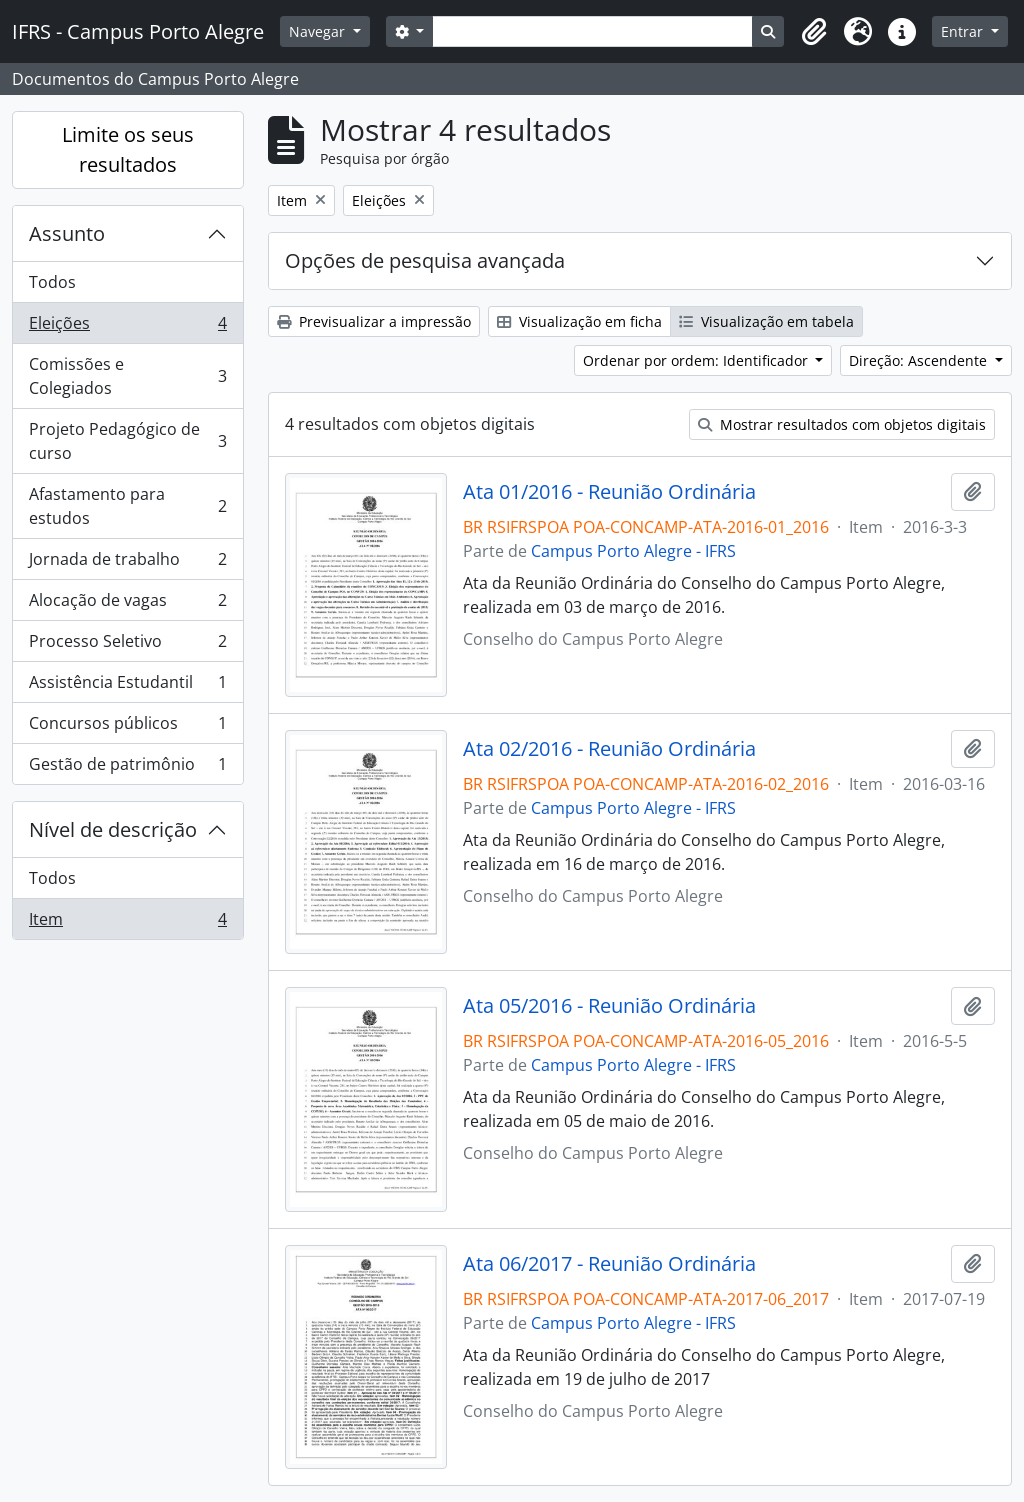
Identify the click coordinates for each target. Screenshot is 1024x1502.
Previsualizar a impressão (374, 321)
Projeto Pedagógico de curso (127, 441)
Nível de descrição (113, 829)
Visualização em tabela (766, 321)
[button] (814, 32)
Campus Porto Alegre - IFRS (633, 551)
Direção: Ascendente (920, 360)
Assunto (67, 233)
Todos (52, 282)
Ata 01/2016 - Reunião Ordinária (609, 492)
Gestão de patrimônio (127, 768)
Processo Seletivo (127, 645)
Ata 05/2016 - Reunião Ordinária (609, 1006)
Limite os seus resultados (128, 149)
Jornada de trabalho (127, 563)
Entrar (964, 31)
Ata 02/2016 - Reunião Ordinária (609, 749)
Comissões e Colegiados (127, 376)
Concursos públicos (127, 727)
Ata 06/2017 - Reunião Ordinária (609, 1264)
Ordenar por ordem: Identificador (697, 360)
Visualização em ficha (579, 321)
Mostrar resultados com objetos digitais (842, 424)
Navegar (319, 31)
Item (127, 923)
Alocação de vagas (127, 604)
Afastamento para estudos (127, 506)
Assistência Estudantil (127, 686)
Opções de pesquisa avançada (425, 260)
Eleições (127, 327)
